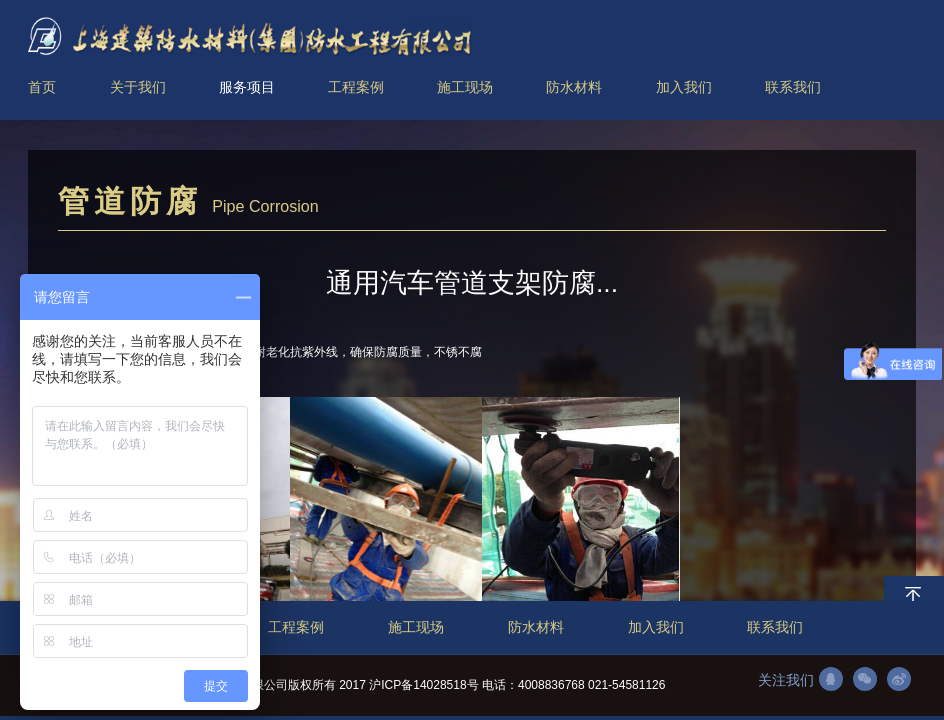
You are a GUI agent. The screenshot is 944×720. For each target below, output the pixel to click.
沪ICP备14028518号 (423, 685)
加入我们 (656, 627)
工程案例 (296, 627)
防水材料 (536, 627)
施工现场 (416, 627)
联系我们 (775, 627)
